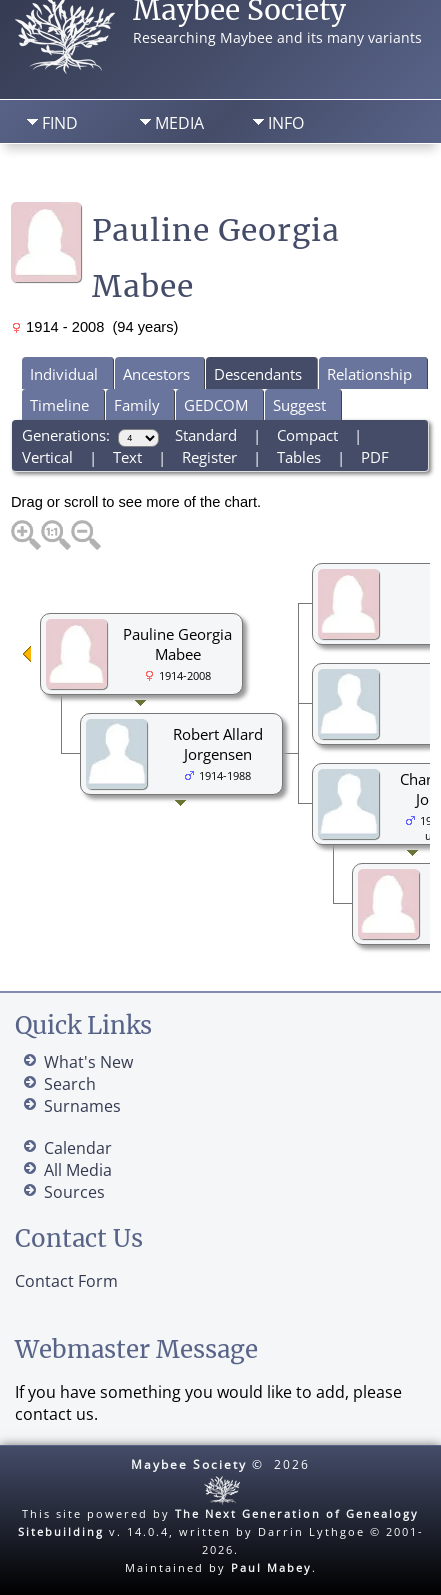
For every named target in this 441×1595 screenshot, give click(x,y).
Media (179, 123)
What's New (88, 1062)
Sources (74, 1192)
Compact (307, 435)
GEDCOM (216, 405)
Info (286, 123)
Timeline (59, 405)
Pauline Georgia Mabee (177, 644)
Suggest (299, 405)
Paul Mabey (271, 1567)
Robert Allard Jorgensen (218, 744)
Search (160, 176)
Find (60, 123)
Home (56, 176)
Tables (299, 457)
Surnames (82, 1106)
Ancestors (156, 374)
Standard (206, 435)
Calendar (78, 1148)
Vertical (47, 457)
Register (209, 457)
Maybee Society (189, 1464)
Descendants (258, 374)
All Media (78, 1170)
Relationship (369, 374)
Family (137, 405)
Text (127, 457)
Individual (64, 374)
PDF (375, 457)
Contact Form (66, 1281)
